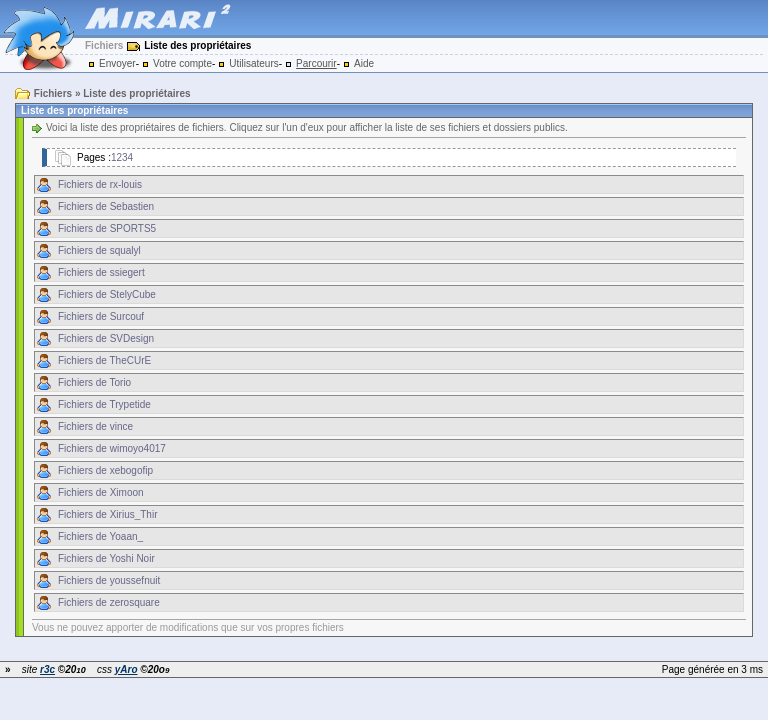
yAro (126, 669)
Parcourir (316, 63)
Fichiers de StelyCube (107, 294)
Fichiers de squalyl (99, 250)
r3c (47, 669)
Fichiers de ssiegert (101, 272)
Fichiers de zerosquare (109, 602)
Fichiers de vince (95, 426)
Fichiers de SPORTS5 (107, 228)
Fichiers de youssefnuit (109, 580)
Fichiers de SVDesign (106, 338)
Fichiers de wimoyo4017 (112, 448)
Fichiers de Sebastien (106, 206)
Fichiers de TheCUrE (104, 360)
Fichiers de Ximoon (101, 492)
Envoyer (117, 63)
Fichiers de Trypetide (104, 404)
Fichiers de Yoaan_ (100, 536)
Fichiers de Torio (94, 382)
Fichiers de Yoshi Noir (106, 558)
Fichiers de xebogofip (105, 470)
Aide (364, 63)
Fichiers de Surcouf (101, 316)
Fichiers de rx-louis (100, 184)
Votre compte (182, 63)
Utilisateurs (253, 63)
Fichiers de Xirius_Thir (107, 514)
